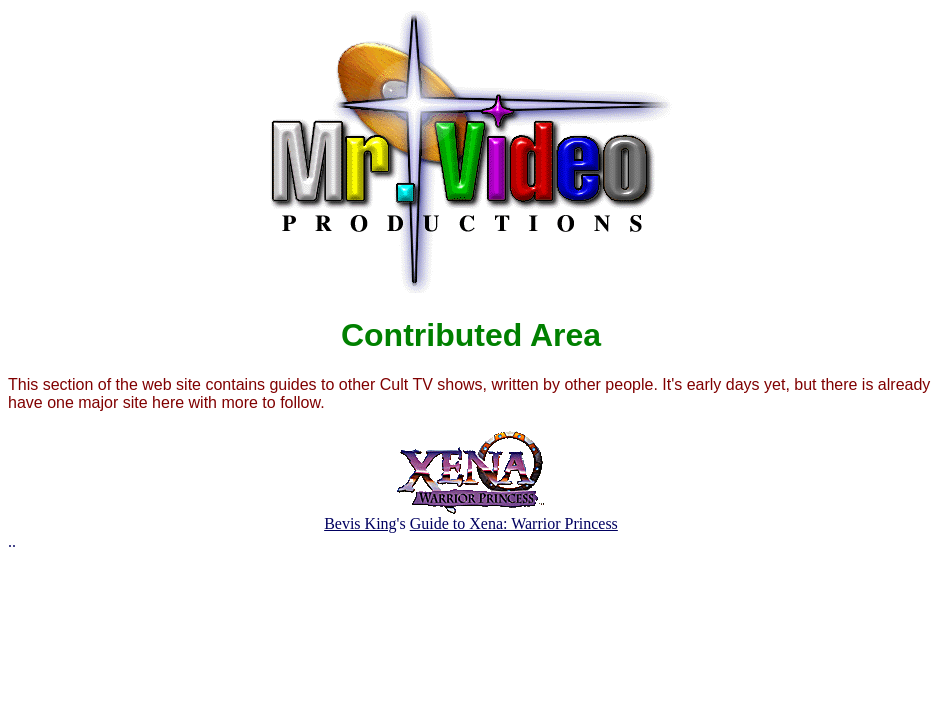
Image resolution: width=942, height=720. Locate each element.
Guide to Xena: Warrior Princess (514, 523)
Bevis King (360, 523)
